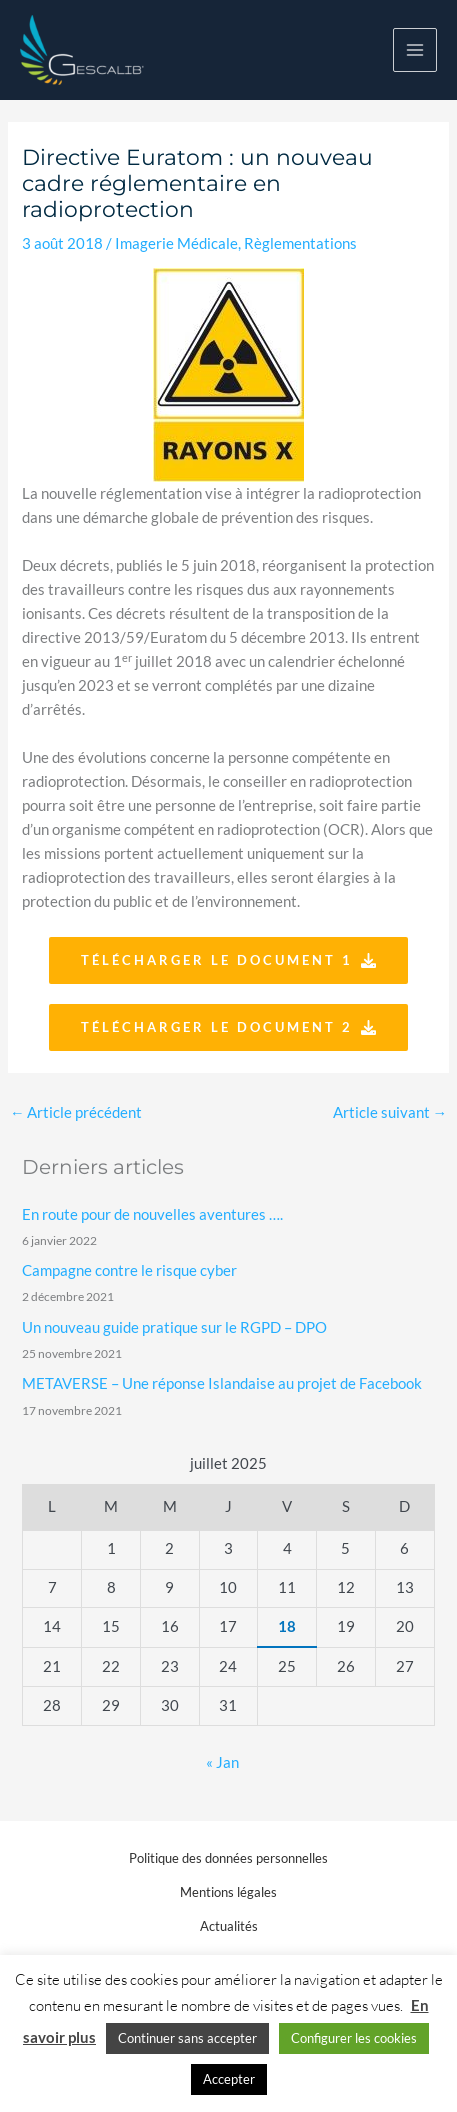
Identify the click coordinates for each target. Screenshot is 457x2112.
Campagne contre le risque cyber (129, 1270)
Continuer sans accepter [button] (187, 2038)
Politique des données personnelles (228, 1858)
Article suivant (390, 1112)
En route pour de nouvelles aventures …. (152, 1214)
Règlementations (300, 243)
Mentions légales (228, 1892)
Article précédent (76, 1112)
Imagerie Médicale (176, 243)
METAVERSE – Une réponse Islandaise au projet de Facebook (222, 1383)
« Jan (222, 1762)
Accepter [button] (229, 2079)
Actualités (229, 1926)
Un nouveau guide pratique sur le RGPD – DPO (174, 1327)
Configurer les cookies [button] (354, 2038)
